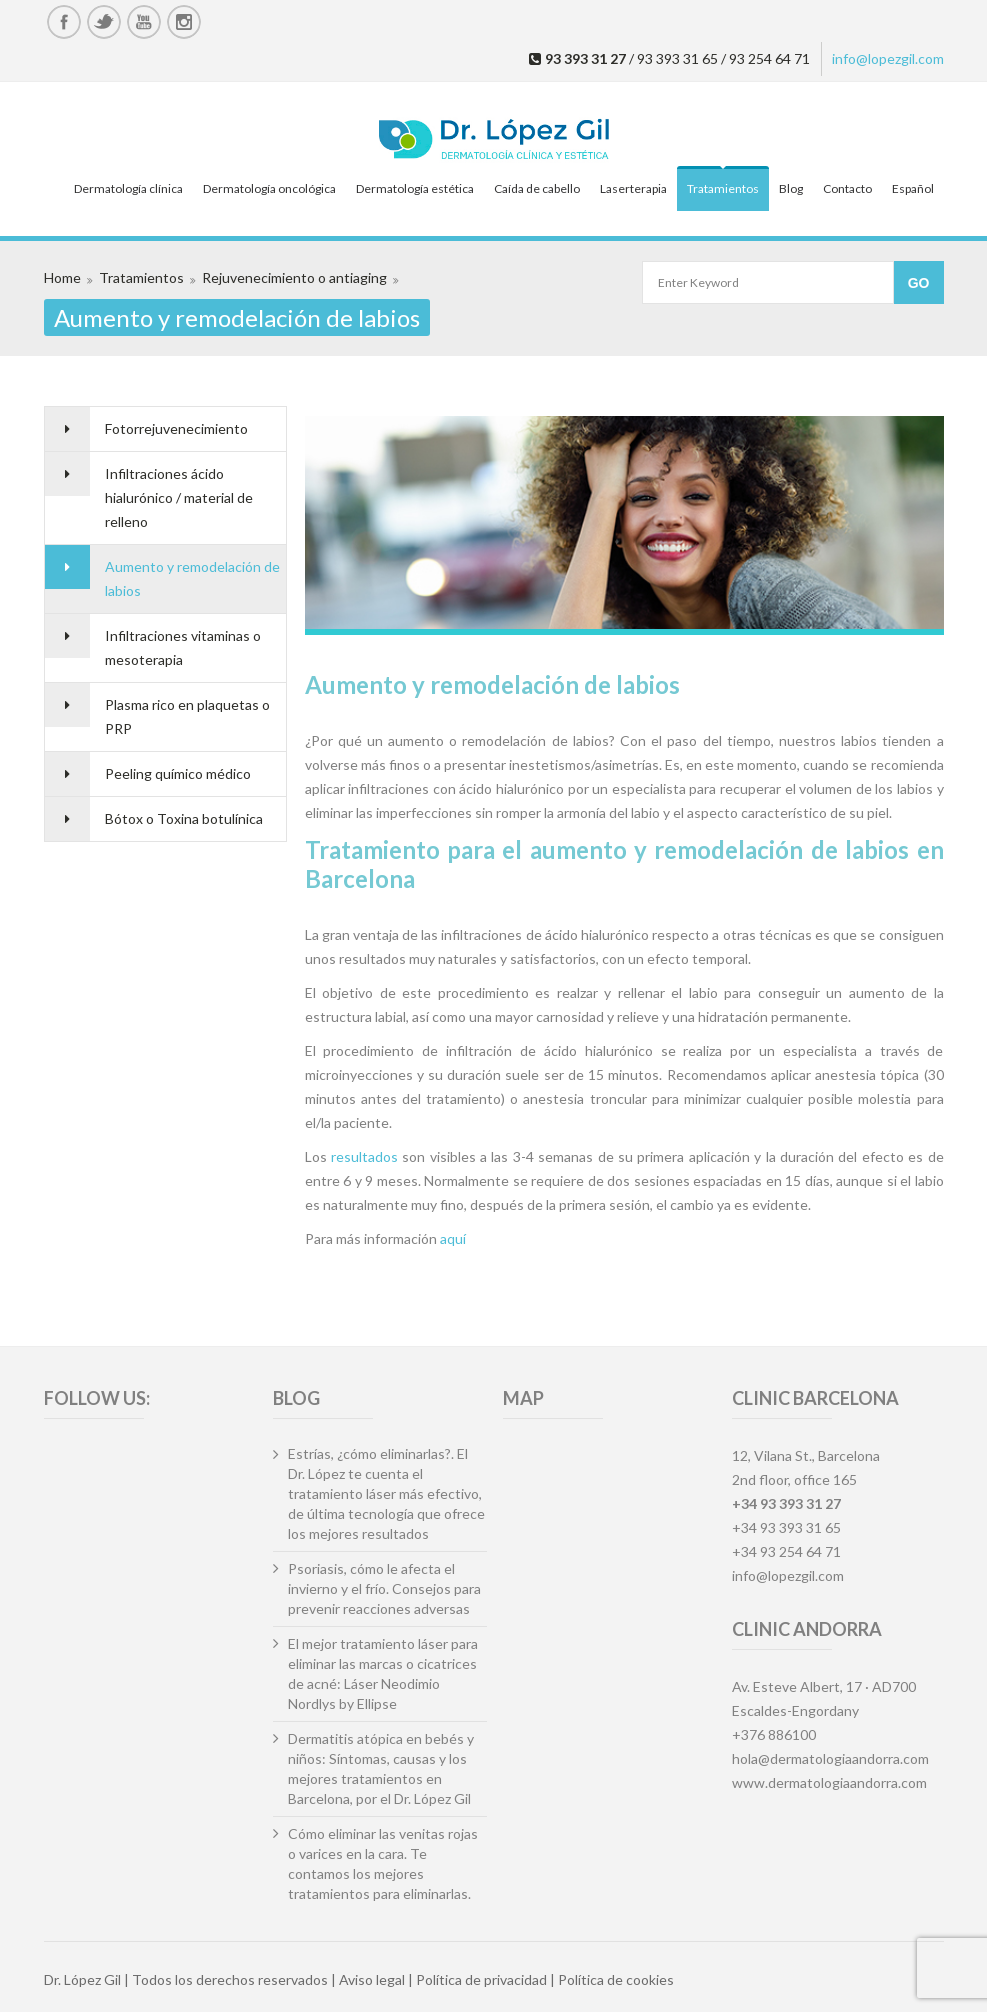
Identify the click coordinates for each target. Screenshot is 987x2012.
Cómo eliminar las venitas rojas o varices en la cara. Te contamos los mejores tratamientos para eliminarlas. (383, 1863)
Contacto (847, 188)
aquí (453, 1238)
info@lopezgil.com (888, 58)
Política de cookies (616, 1979)
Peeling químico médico (178, 773)
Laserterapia (633, 188)
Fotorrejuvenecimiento (176, 428)
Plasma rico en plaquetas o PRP (187, 716)
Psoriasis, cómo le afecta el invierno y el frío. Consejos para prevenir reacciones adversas (384, 1588)
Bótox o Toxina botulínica (184, 818)
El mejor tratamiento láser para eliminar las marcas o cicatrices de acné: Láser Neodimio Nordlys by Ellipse (383, 1673)
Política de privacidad (481, 1979)
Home (62, 277)
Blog (791, 188)
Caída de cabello (537, 188)
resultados (364, 1156)
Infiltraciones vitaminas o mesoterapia (183, 647)
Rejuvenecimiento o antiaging (294, 277)
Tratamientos (723, 188)
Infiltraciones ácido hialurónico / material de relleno (179, 497)
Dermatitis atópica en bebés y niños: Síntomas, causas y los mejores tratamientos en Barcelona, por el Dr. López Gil (381, 1768)
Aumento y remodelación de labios (192, 578)
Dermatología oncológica (269, 188)
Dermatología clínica (128, 188)
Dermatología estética (415, 188)
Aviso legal (372, 1979)
